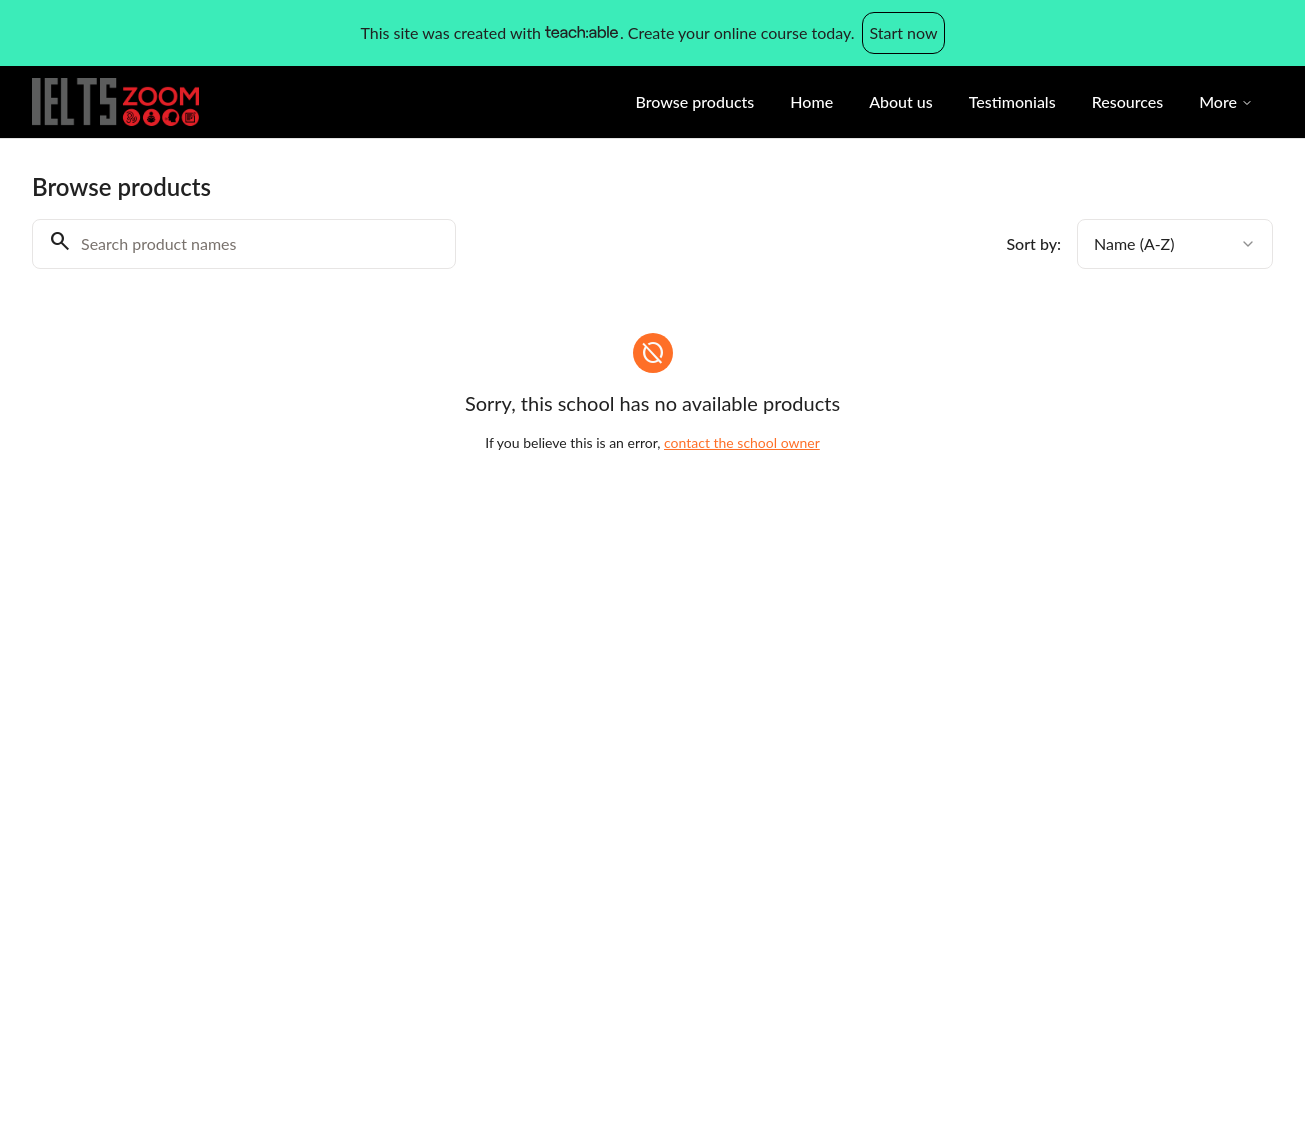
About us (901, 101)
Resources (1128, 101)
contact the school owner (742, 442)
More (1226, 101)
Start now (903, 32)
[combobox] (1175, 244)
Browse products (695, 101)
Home (811, 101)
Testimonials (1012, 101)
